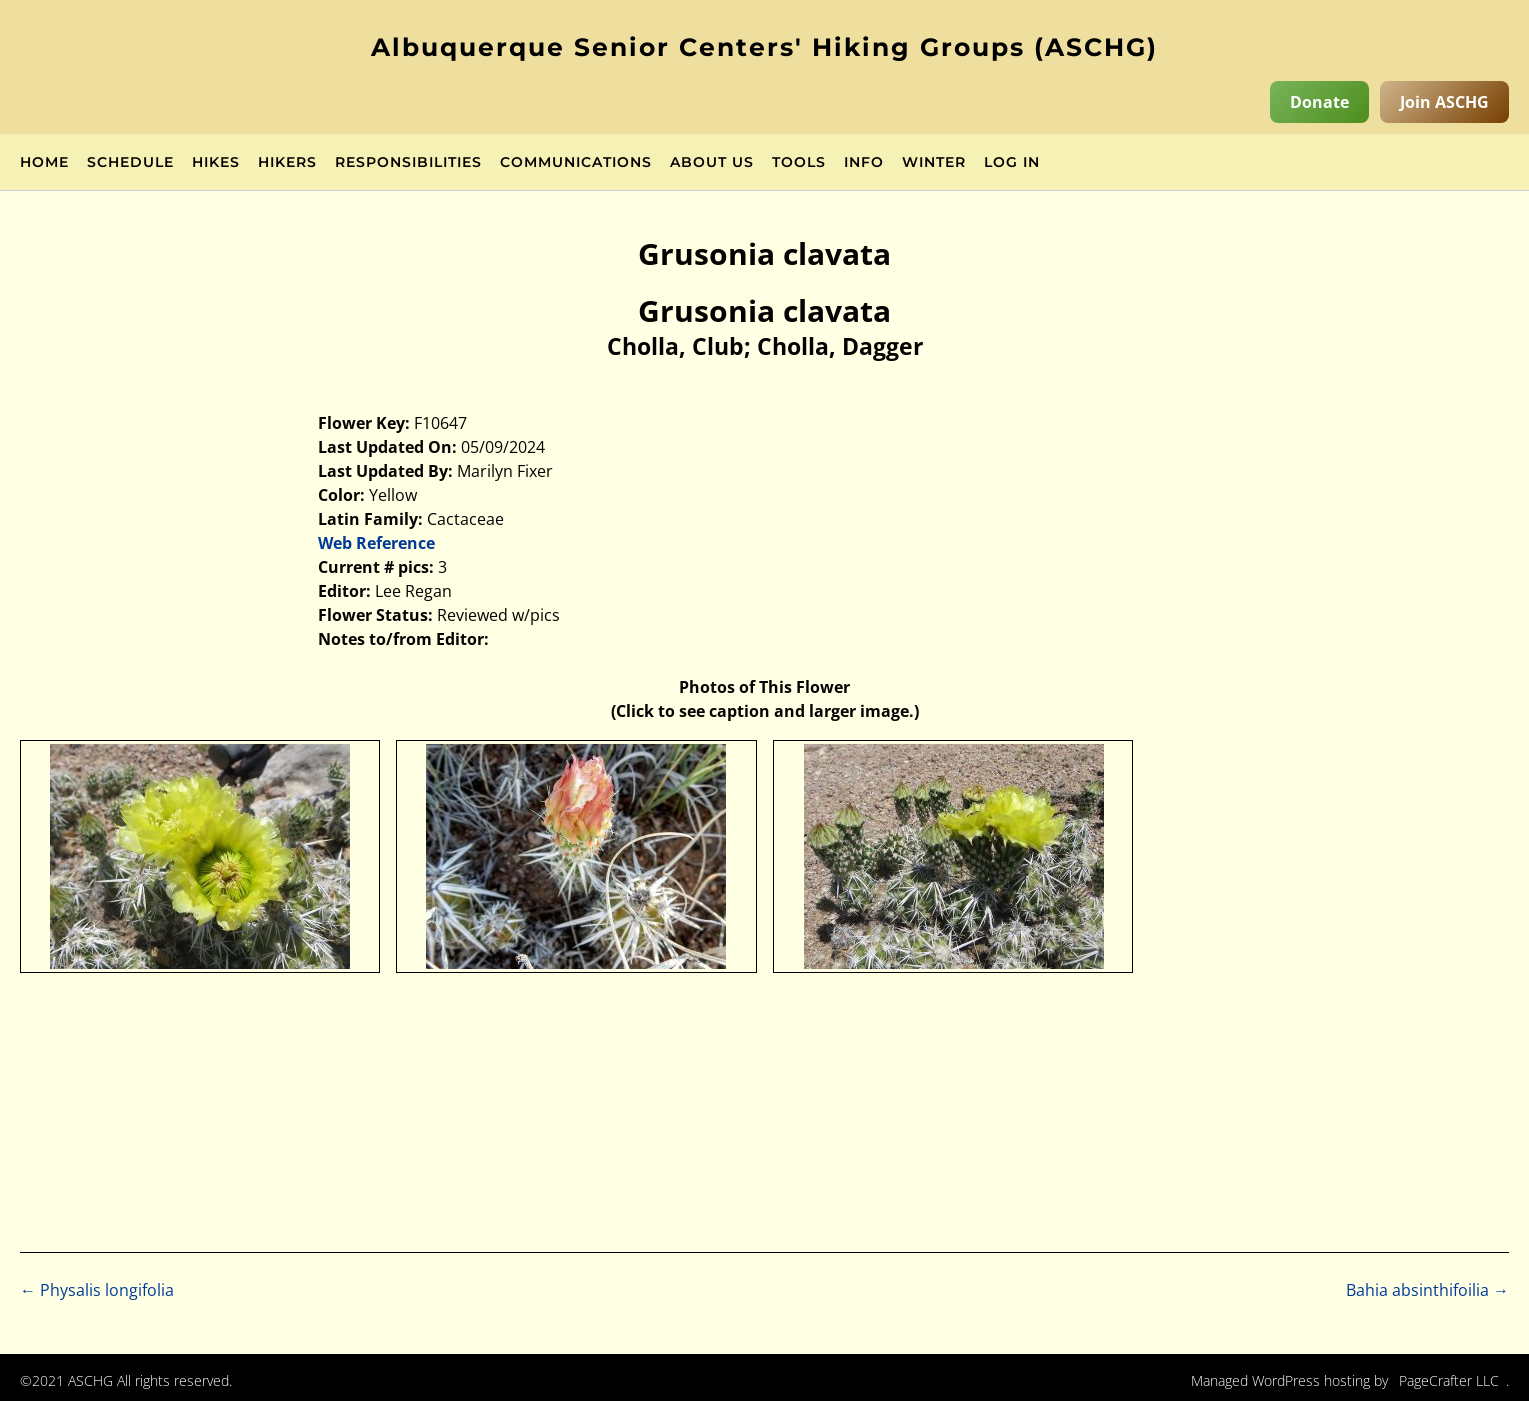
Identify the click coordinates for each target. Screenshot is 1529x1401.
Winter (934, 163)
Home (44, 163)
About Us (712, 163)
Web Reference (376, 543)
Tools (799, 163)
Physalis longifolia (97, 1290)
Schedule (130, 163)
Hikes (216, 163)
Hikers (287, 163)
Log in (1012, 163)
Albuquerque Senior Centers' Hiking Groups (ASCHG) (764, 47)
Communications (576, 163)
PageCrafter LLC (1449, 1380)
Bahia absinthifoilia (1427, 1290)
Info (864, 163)
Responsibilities (408, 163)
